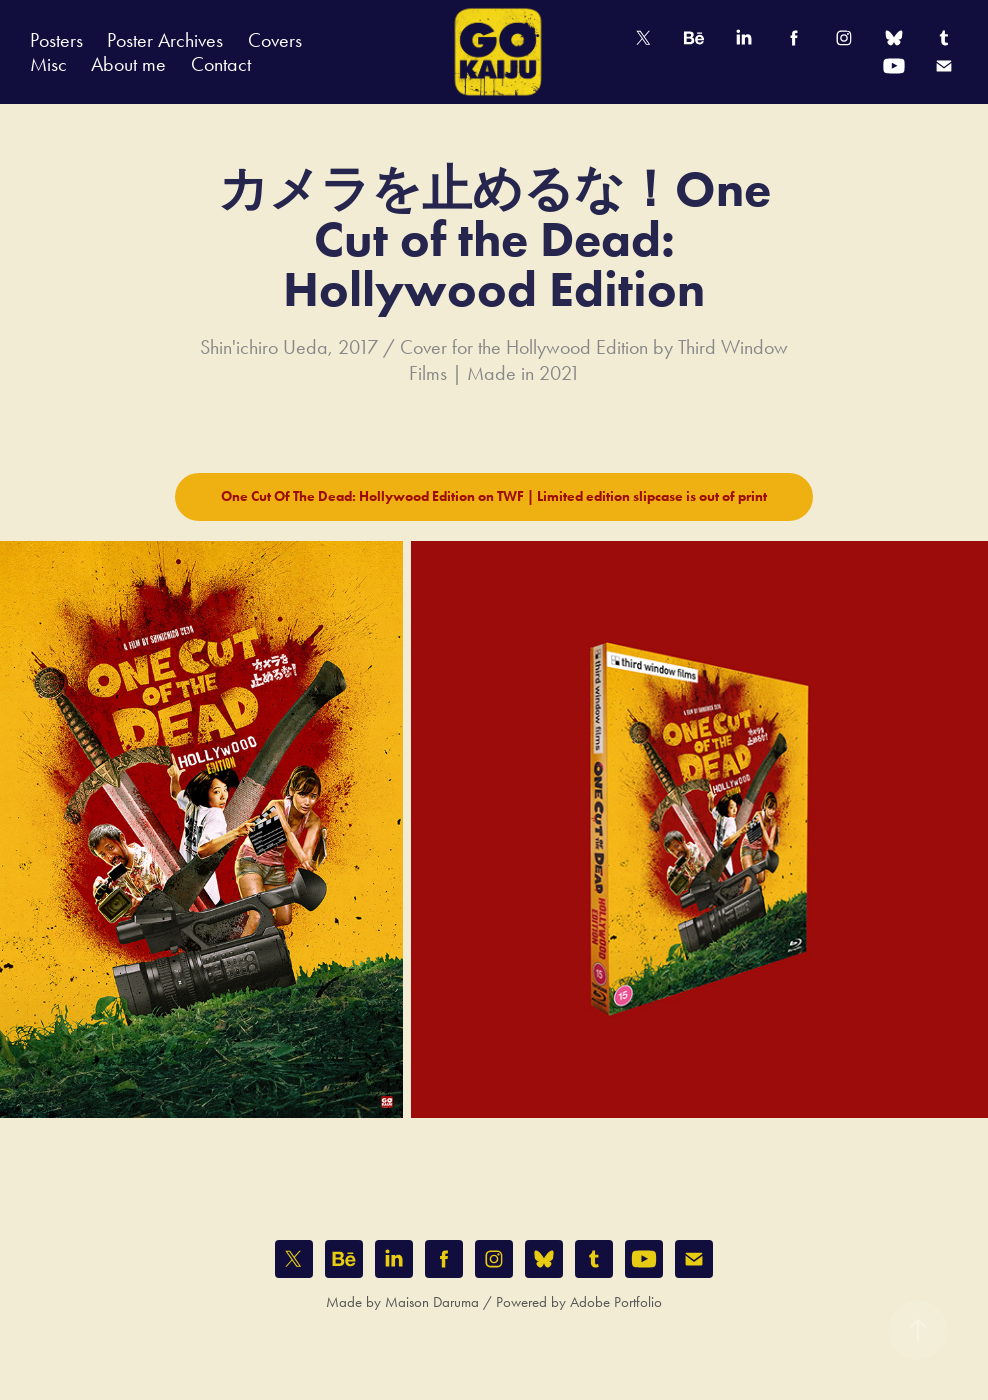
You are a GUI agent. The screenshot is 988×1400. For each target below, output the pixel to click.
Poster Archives (165, 40)
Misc (48, 64)
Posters (56, 40)
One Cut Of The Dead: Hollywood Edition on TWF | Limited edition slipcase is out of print (494, 496)
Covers (275, 40)
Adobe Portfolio (616, 1302)
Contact (221, 64)
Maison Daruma (432, 1302)
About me (128, 64)
